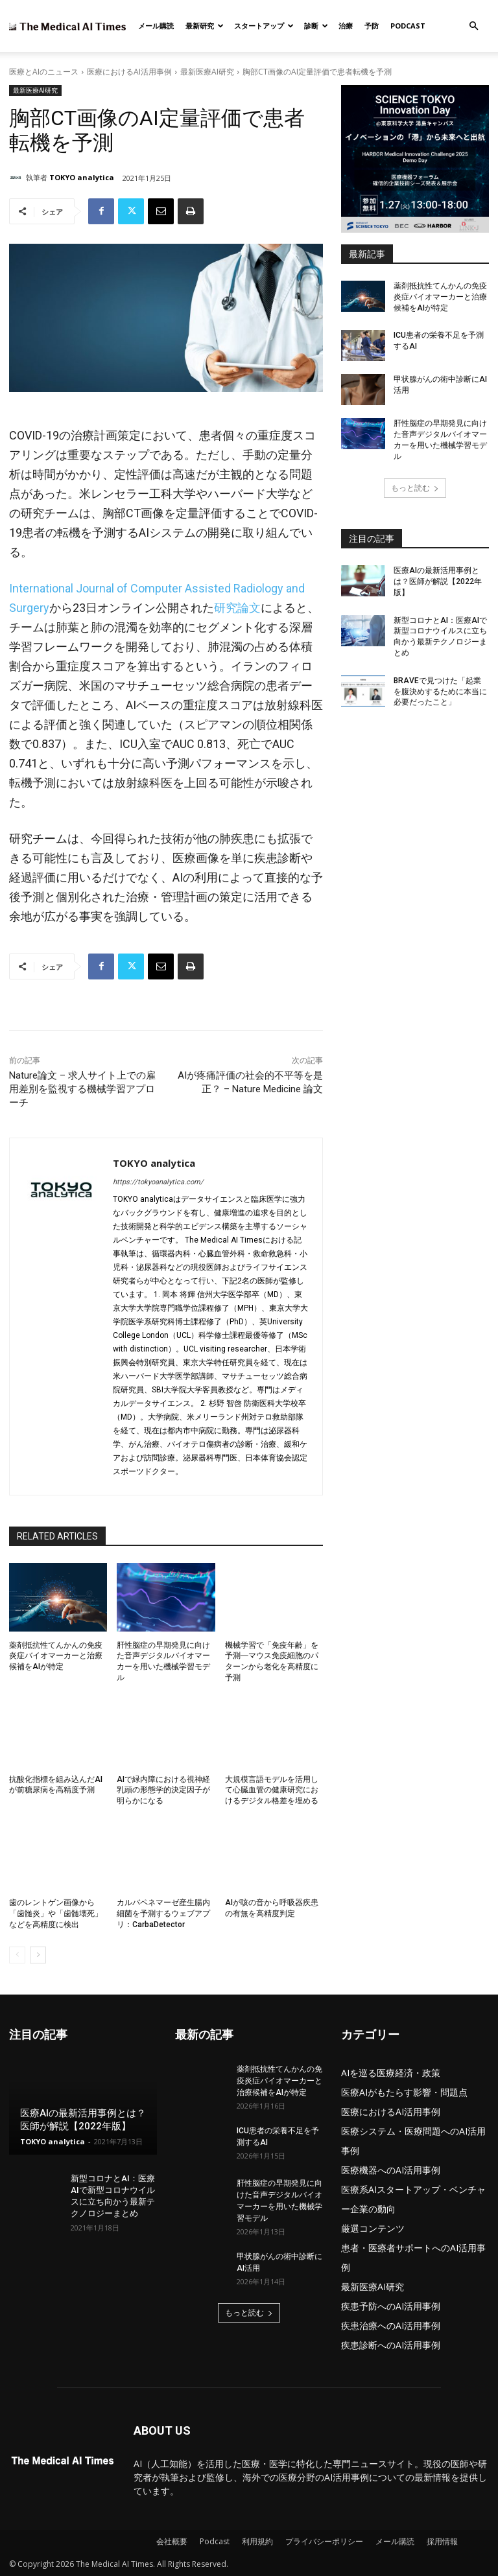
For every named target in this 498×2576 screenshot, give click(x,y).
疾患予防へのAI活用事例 (390, 2306)
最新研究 (204, 25)
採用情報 (442, 2541)
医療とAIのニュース (43, 71)
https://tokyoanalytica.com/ (158, 1182)
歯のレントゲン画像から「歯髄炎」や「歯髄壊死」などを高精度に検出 (55, 1913)
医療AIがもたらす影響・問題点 (404, 2092)
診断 (316, 25)
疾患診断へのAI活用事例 (390, 2345)
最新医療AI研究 (207, 71)
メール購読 (156, 25)
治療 (345, 25)
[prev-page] (17, 1955)
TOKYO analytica (81, 177)
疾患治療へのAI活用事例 (390, 2325)
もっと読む (415, 487)
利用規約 (257, 2541)
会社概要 (171, 2541)
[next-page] (38, 1955)
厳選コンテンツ (373, 2228)
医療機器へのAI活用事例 (390, 2170)
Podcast (407, 25)
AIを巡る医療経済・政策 (390, 2073)
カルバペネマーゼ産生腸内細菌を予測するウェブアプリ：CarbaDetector (163, 1913)
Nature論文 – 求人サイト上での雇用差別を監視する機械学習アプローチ (82, 1089)
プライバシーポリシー (324, 2541)
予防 (371, 25)
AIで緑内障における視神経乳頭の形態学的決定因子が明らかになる (163, 1790)
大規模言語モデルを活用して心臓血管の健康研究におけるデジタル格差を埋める (271, 1790)
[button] (473, 26)
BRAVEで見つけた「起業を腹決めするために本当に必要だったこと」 (440, 691)
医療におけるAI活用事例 (129, 71)
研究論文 (237, 608)
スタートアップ (264, 25)
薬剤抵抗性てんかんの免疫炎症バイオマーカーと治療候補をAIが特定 (55, 1656)
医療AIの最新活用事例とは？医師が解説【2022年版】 (438, 581)
